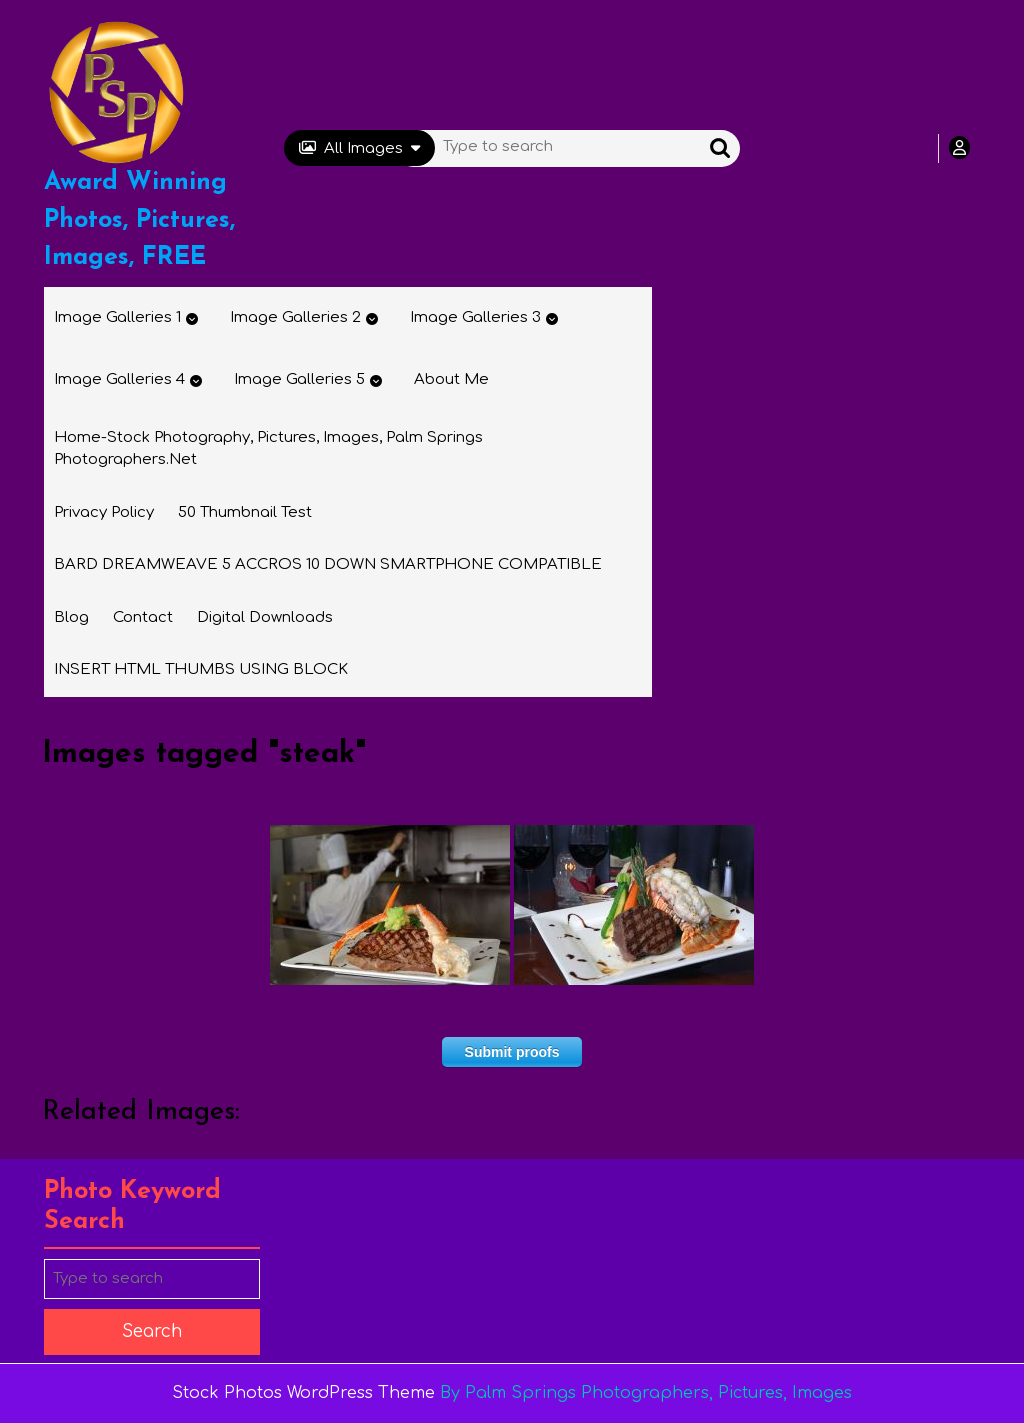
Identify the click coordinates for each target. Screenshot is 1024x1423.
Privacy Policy (104, 512)
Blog (71, 617)
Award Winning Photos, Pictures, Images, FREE (139, 220)
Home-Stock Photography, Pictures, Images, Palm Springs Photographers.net (268, 449)
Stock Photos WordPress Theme (303, 1393)
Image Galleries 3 (475, 317)
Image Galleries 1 (117, 317)
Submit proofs (512, 1052)
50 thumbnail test (245, 512)
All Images (359, 148)
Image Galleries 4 (119, 379)
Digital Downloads (265, 617)
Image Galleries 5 (299, 379)
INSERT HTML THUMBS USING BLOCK (201, 669)
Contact (143, 617)
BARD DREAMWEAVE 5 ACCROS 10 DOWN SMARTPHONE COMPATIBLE (328, 564)
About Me (451, 379)
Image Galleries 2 (295, 317)
